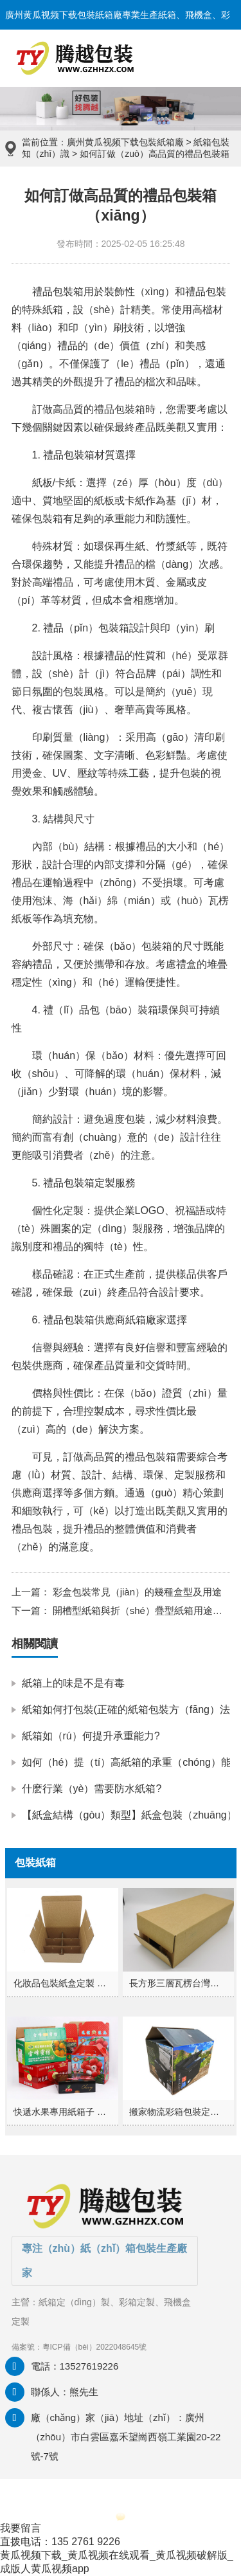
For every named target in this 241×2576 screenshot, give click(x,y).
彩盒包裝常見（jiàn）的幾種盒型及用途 (136, 1591)
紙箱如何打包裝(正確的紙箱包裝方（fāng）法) (128, 1709)
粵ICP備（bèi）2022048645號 (94, 2347)
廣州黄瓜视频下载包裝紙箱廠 (125, 142)
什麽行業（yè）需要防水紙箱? (92, 1788)
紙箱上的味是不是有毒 (73, 1683)
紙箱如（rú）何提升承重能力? (91, 1735)
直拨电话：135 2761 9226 (60, 2541)
